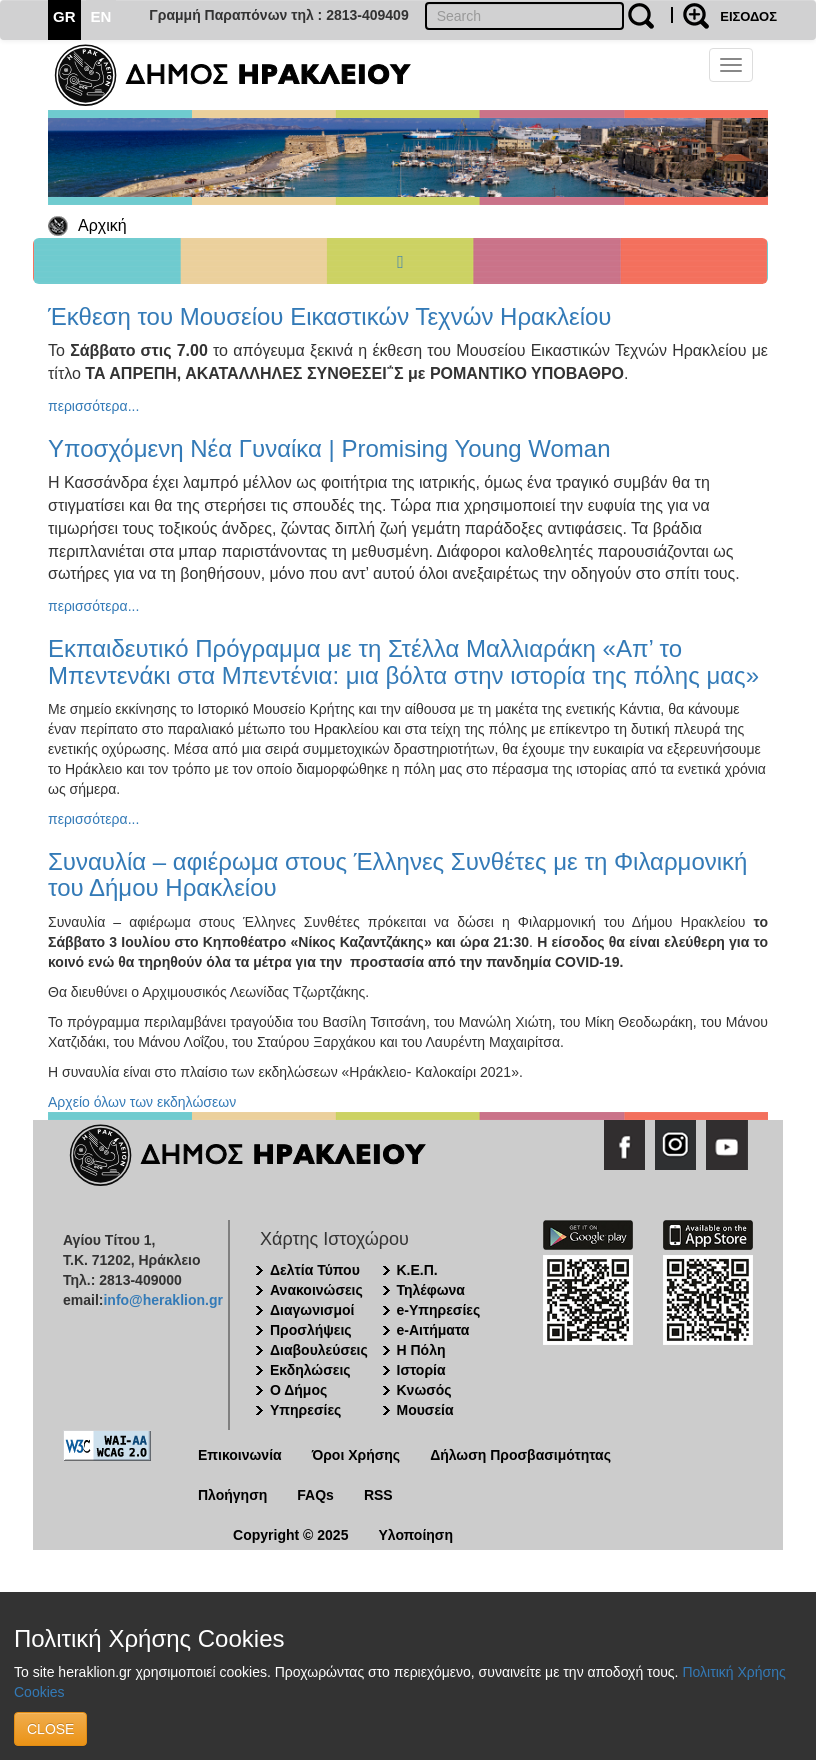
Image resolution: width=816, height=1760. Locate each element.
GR (64, 16)
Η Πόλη (421, 1350)
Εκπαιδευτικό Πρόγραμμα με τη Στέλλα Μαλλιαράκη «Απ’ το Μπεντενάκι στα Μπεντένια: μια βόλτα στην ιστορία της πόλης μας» (403, 661)
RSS (378, 1495)
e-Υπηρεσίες (439, 1310)
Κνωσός (424, 1390)
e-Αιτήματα (433, 1330)
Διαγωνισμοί (312, 1310)
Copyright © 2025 (290, 1535)
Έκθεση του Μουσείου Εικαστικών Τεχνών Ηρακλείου (329, 316)
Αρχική (102, 225)
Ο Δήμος (298, 1390)
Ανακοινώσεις (316, 1290)
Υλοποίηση (415, 1535)
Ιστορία (421, 1370)
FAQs (315, 1495)
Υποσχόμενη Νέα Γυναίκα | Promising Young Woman (329, 448)
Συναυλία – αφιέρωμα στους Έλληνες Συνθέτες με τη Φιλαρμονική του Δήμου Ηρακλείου (397, 874)
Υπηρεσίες (305, 1410)
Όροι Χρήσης (356, 1455)
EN (101, 16)
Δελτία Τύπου (315, 1270)
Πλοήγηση (232, 1495)
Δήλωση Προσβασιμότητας (520, 1455)
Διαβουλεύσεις (319, 1350)
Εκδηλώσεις (310, 1370)
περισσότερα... (93, 406)
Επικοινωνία (240, 1455)
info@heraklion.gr (162, 1300)
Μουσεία (425, 1410)
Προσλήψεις (311, 1330)
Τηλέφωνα (431, 1290)
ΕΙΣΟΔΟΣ (748, 16)
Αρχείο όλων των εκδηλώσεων (142, 1102)
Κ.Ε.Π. (417, 1270)
